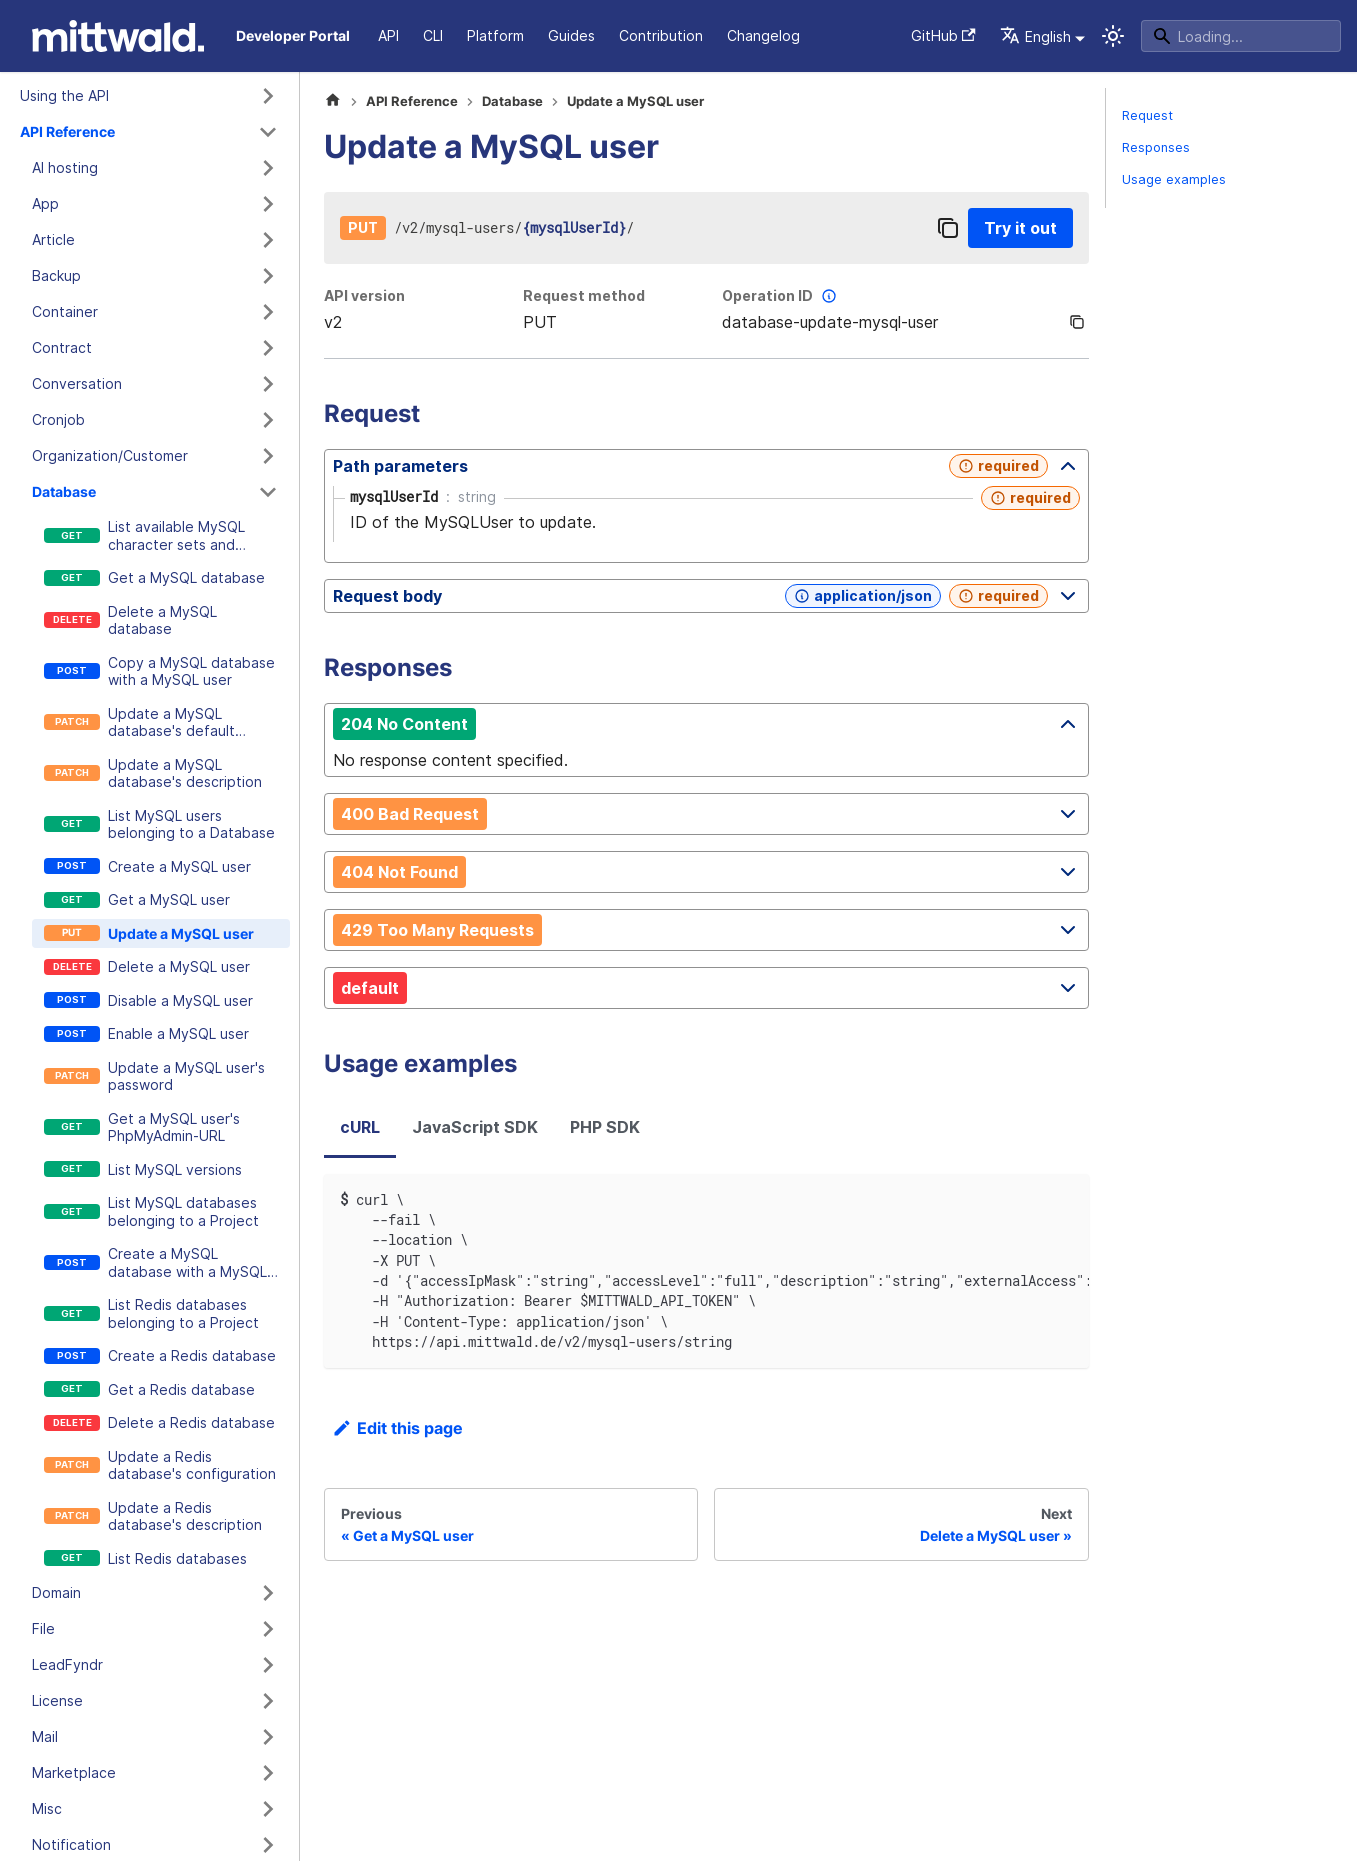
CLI (433, 35)
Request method (584, 295)
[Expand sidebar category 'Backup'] (268, 276)
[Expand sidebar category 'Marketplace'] (268, 1773)
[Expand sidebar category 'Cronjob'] (268, 420)
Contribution (661, 35)
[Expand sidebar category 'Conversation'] (268, 384)
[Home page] (333, 102)
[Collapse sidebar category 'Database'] (268, 492)
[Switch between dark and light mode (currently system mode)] (1113, 36)
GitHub (943, 35)
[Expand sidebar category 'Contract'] (268, 348)
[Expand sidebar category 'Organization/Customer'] (268, 456)
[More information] (829, 296)
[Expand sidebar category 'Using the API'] (268, 96)
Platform (495, 35)
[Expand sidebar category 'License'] (268, 1701)
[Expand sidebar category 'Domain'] (268, 1593)
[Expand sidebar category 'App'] (268, 204)
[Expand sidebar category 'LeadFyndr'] (268, 1665)
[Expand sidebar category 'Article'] (268, 240)
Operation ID (781, 296)
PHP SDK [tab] (605, 1127)
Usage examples (1174, 179)
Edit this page (397, 1428)
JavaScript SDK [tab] (475, 1127)
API (388, 35)
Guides (571, 35)
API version (364, 295)
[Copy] (948, 228)
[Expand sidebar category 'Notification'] (268, 1845)
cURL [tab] (360, 1127)
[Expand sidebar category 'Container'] (268, 312)
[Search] (1241, 36)
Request (1147, 115)
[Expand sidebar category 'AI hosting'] (268, 168)
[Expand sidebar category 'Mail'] (268, 1737)
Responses (1156, 147)
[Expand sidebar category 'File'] (268, 1629)
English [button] (1035, 36)
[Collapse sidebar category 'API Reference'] (268, 132)
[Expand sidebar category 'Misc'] (268, 1809)
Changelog (763, 35)
